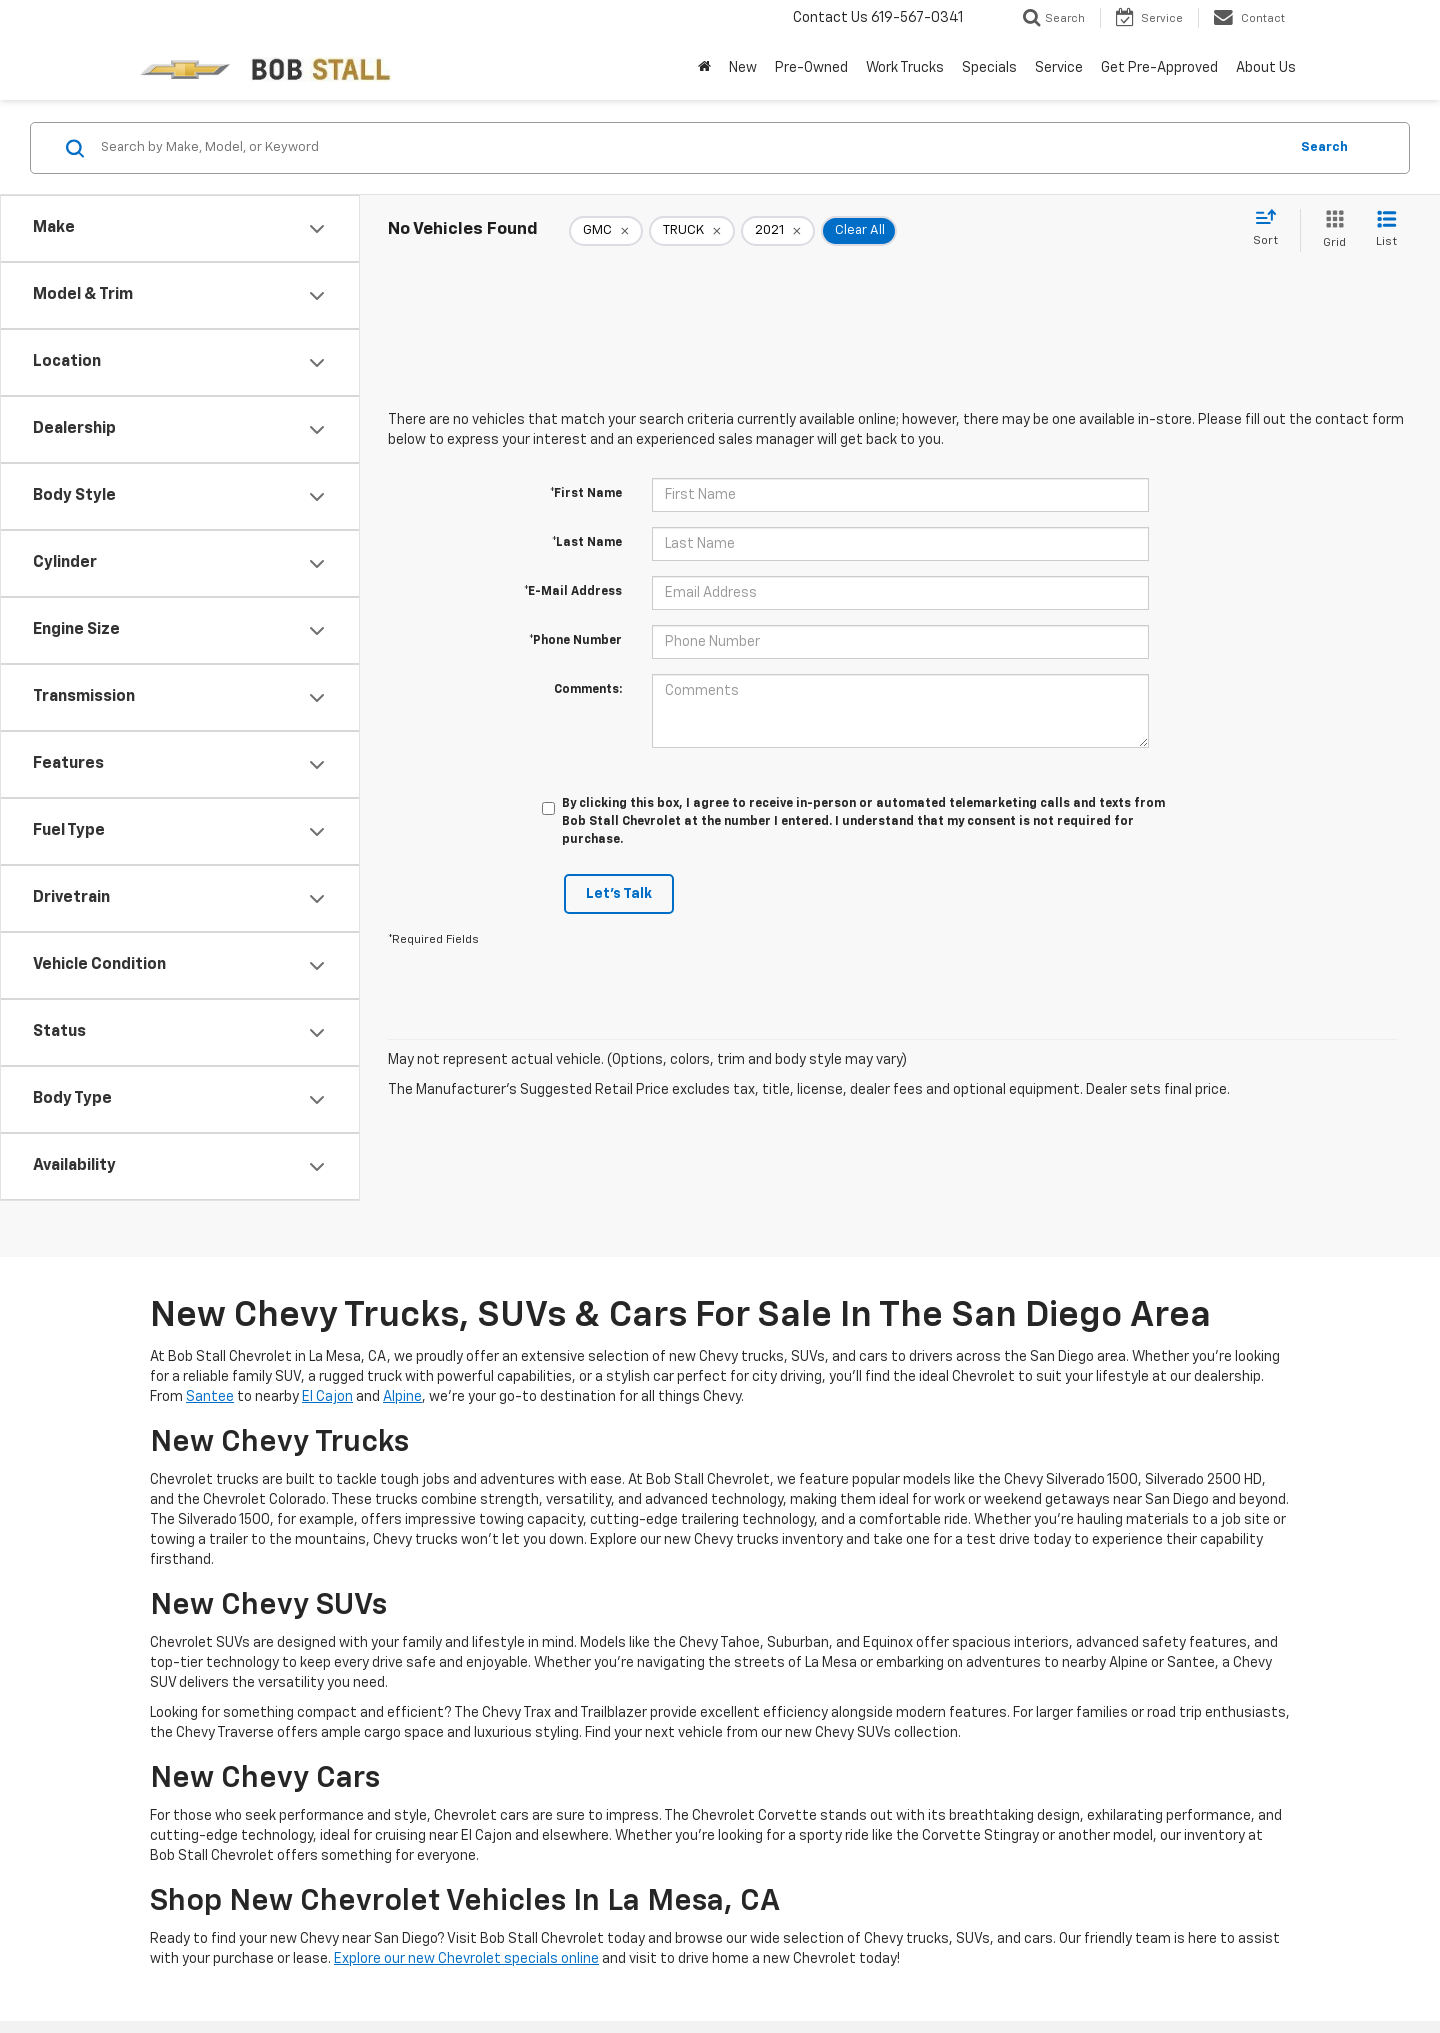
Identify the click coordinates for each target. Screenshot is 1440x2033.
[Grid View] (1330, 230)
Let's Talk (619, 894)
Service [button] (1059, 68)
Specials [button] (989, 68)
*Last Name (587, 543)
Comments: (588, 690)
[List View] (1386, 230)
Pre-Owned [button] (811, 68)
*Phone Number (575, 641)
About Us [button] (1266, 68)
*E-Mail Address (573, 592)
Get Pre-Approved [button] (1159, 68)
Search (1324, 147)
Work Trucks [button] (905, 68)
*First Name (586, 494)
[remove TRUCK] (692, 231)
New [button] (743, 68)
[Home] (704, 68)
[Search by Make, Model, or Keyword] (691, 148)
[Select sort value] (1271, 229)
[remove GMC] (606, 231)
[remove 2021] (778, 231)
